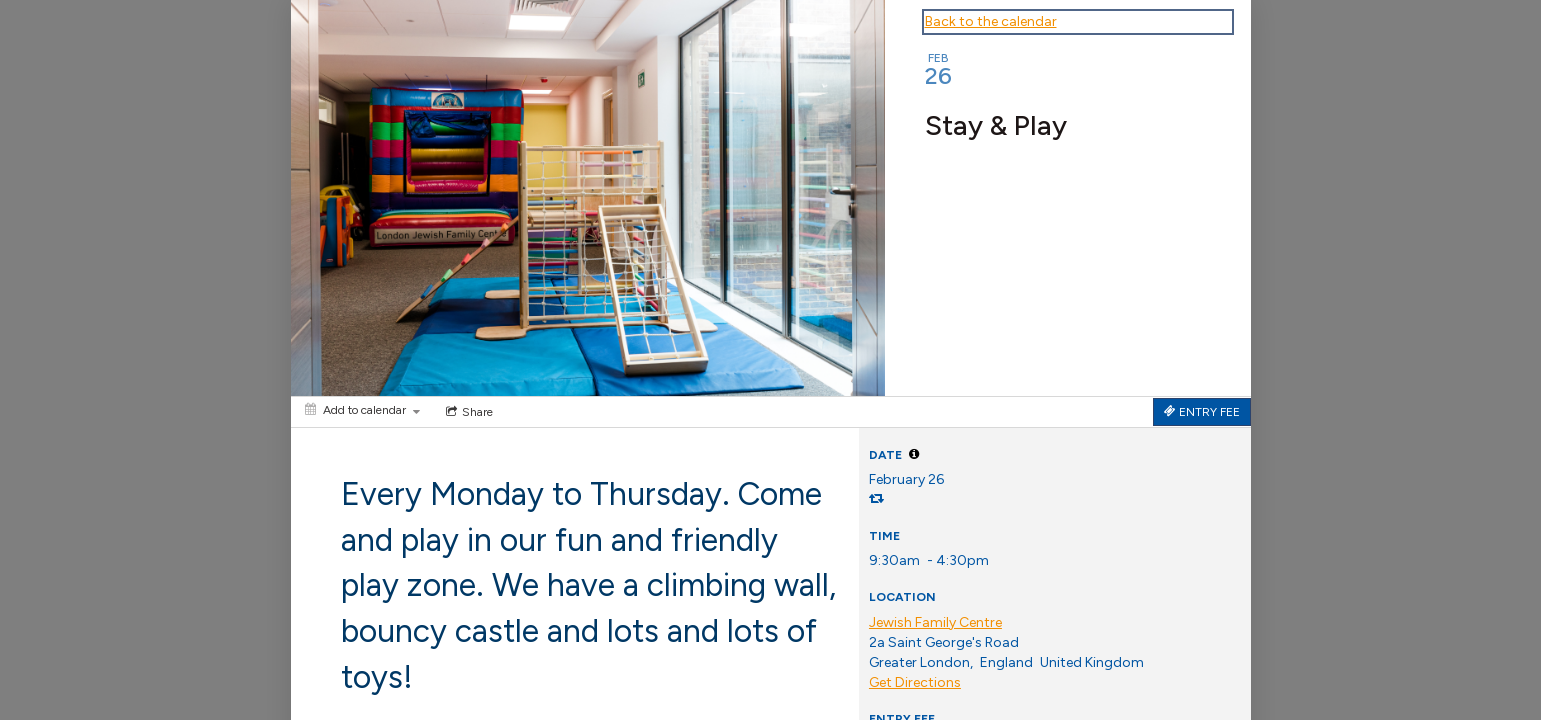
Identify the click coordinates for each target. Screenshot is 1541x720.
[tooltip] (914, 454)
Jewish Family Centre (935, 622)
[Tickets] (1202, 412)
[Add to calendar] (362, 410)
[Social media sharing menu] (467, 412)
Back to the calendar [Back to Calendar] (991, 21)
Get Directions (915, 682)
